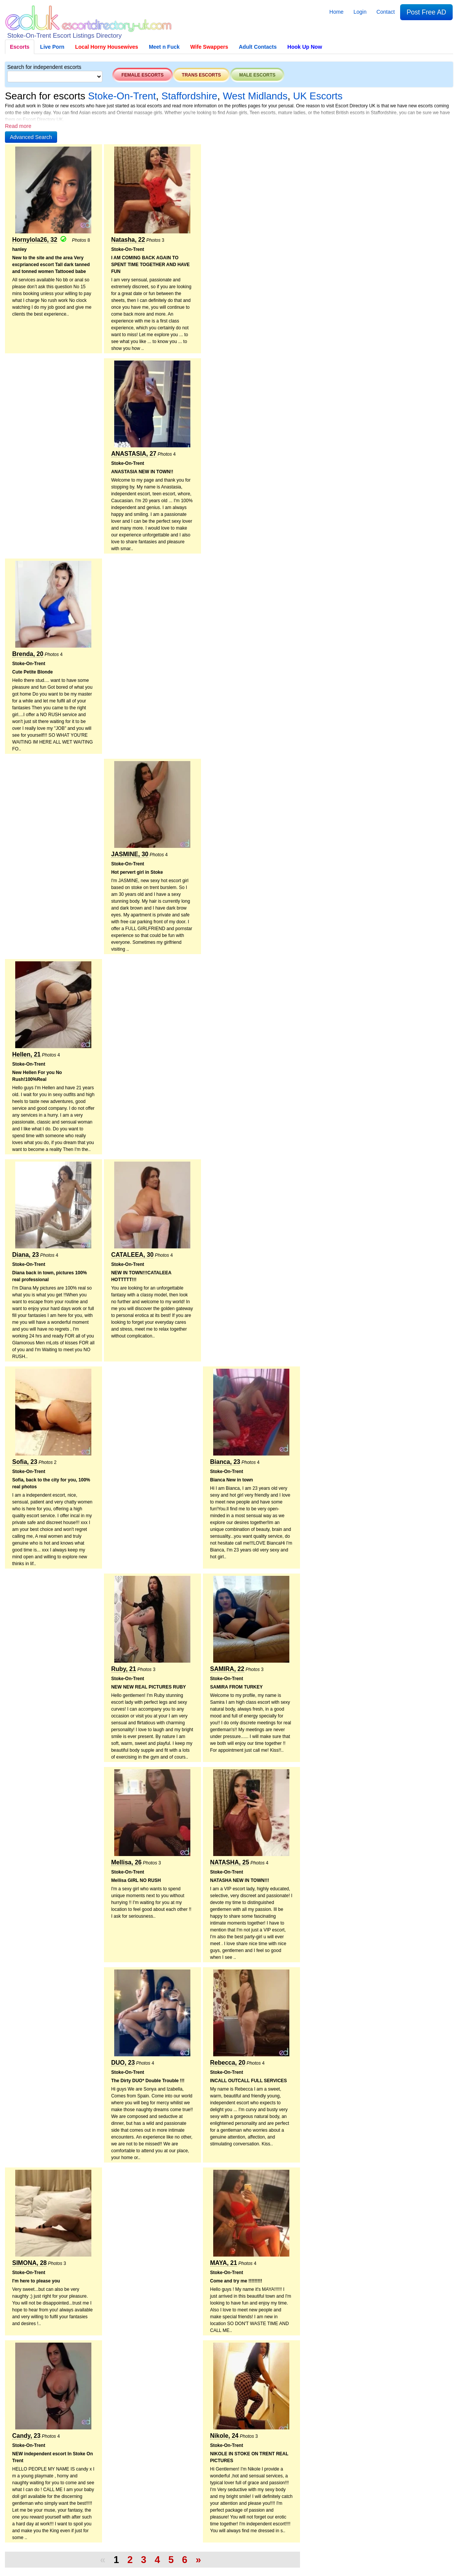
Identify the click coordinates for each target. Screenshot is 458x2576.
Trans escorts (201, 75)
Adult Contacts (258, 47)
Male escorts (257, 75)
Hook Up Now (304, 47)
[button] (31, 137)
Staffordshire (189, 96)
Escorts (19, 47)
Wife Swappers (209, 47)
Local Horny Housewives (106, 47)
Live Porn (52, 47)
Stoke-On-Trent (122, 96)
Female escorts (142, 75)
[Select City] (54, 76)
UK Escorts (318, 96)
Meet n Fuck (164, 47)
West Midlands (255, 96)
